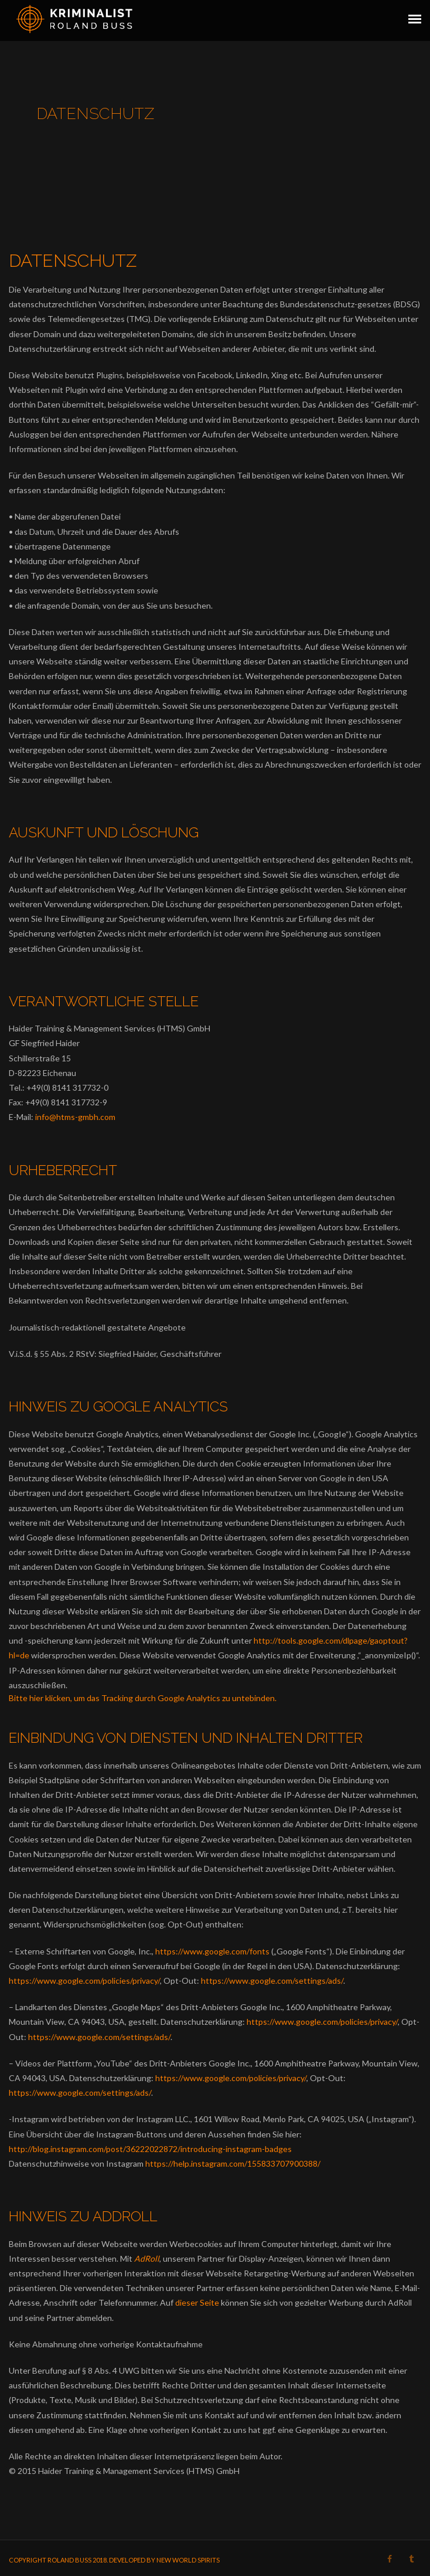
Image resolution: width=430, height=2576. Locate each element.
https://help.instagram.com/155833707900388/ (232, 2163)
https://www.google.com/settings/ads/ (272, 1981)
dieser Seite (197, 2302)
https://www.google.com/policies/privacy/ (84, 1981)
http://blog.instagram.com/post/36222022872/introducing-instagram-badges (150, 2149)
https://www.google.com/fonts (212, 1951)
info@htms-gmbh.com (75, 1117)
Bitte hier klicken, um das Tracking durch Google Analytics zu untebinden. (143, 1698)
